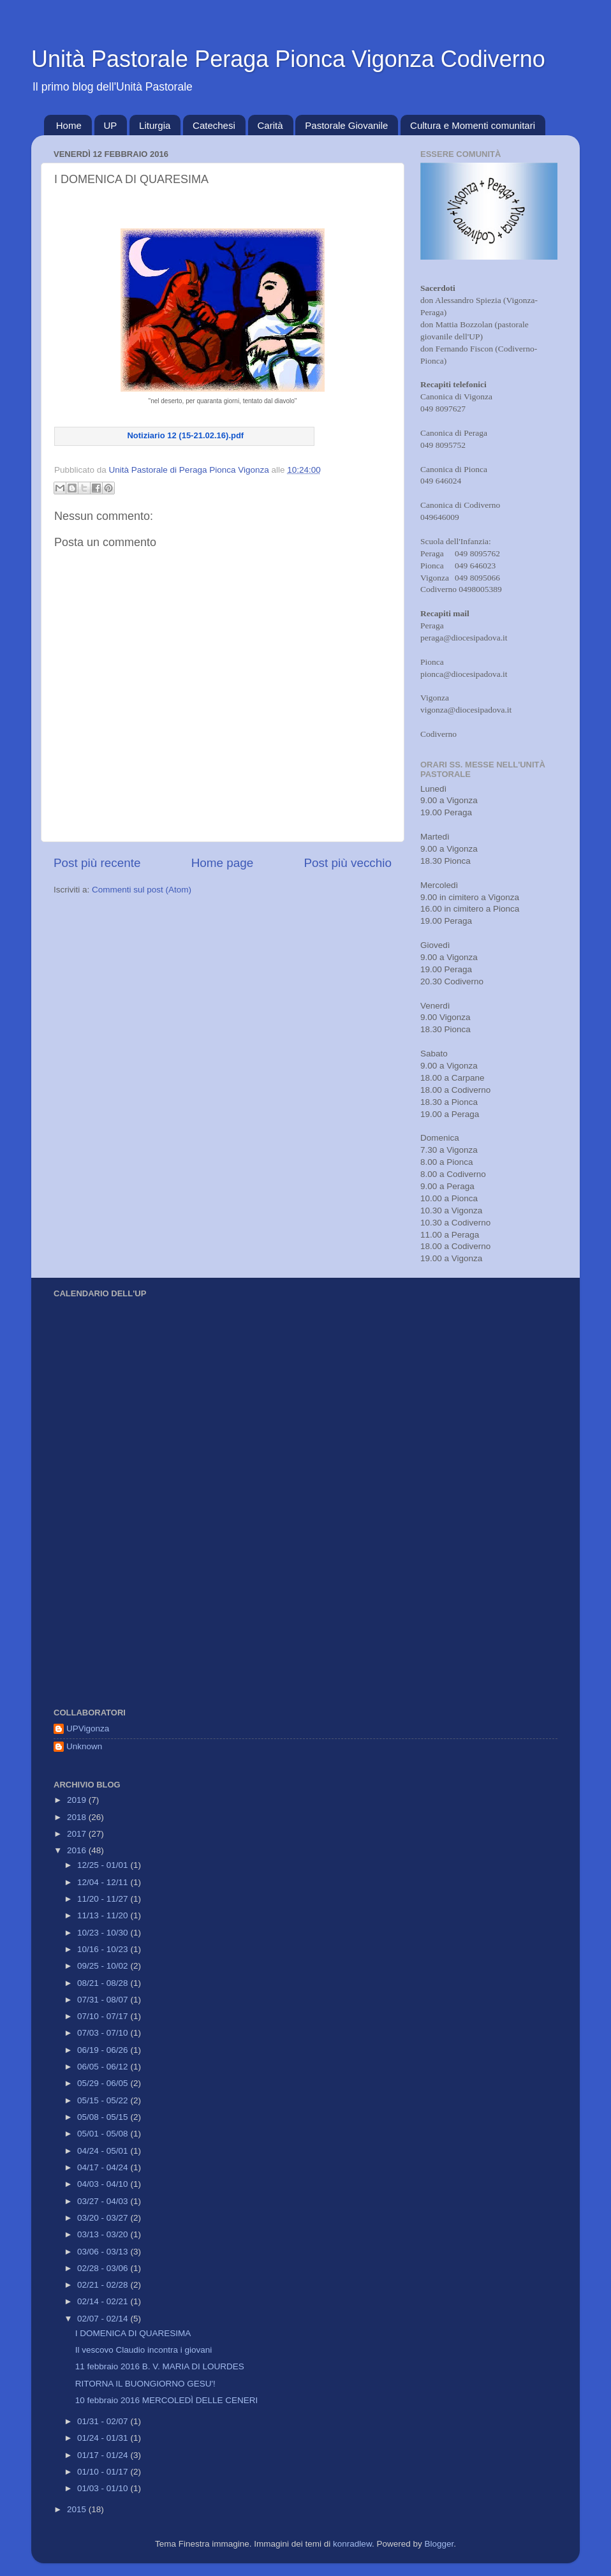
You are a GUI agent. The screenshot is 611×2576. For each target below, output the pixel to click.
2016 (78, 1850)
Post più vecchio (348, 863)
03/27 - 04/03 (103, 2201)
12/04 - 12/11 (103, 1882)
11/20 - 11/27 (103, 1899)
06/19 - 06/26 (103, 2050)
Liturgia (154, 125)
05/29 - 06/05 (103, 2083)
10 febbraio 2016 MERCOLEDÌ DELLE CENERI (166, 2400)
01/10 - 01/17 (103, 2471)
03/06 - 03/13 (103, 2251)
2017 (78, 1834)
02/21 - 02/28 (103, 2285)
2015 (78, 2509)
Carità (270, 125)
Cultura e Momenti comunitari (472, 125)
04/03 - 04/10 (103, 2184)
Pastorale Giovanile (346, 125)
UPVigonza (87, 1728)
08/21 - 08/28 (103, 1983)
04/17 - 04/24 (103, 2167)
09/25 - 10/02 (103, 1966)
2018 (78, 1817)
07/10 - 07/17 (103, 2016)
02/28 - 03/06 (103, 2268)
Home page (222, 863)
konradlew (352, 2544)
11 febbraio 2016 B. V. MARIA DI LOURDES (159, 2366)
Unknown (84, 1746)
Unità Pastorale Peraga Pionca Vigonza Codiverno (288, 59)
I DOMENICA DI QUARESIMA (133, 2333)
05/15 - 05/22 (103, 2100)
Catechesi (214, 125)
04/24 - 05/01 (103, 2151)
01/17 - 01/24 (103, 2455)
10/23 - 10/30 (103, 1932)
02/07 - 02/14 (103, 2318)
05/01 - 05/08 (103, 2133)
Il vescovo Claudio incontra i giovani (143, 2350)
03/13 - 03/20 (103, 2234)
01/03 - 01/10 (103, 2488)
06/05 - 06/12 (103, 2066)
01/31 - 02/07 (103, 2421)
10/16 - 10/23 (103, 1949)
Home (69, 125)
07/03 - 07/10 (103, 2033)
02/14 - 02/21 (103, 2301)
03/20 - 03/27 (103, 2218)
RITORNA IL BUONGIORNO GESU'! (145, 2383)
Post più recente (97, 863)
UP (110, 125)
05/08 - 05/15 (103, 2117)
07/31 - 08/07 (103, 1999)
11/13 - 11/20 (103, 1915)
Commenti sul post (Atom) (141, 889)
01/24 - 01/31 (103, 2438)
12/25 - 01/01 (103, 1865)
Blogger (438, 2544)
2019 (78, 1800)
